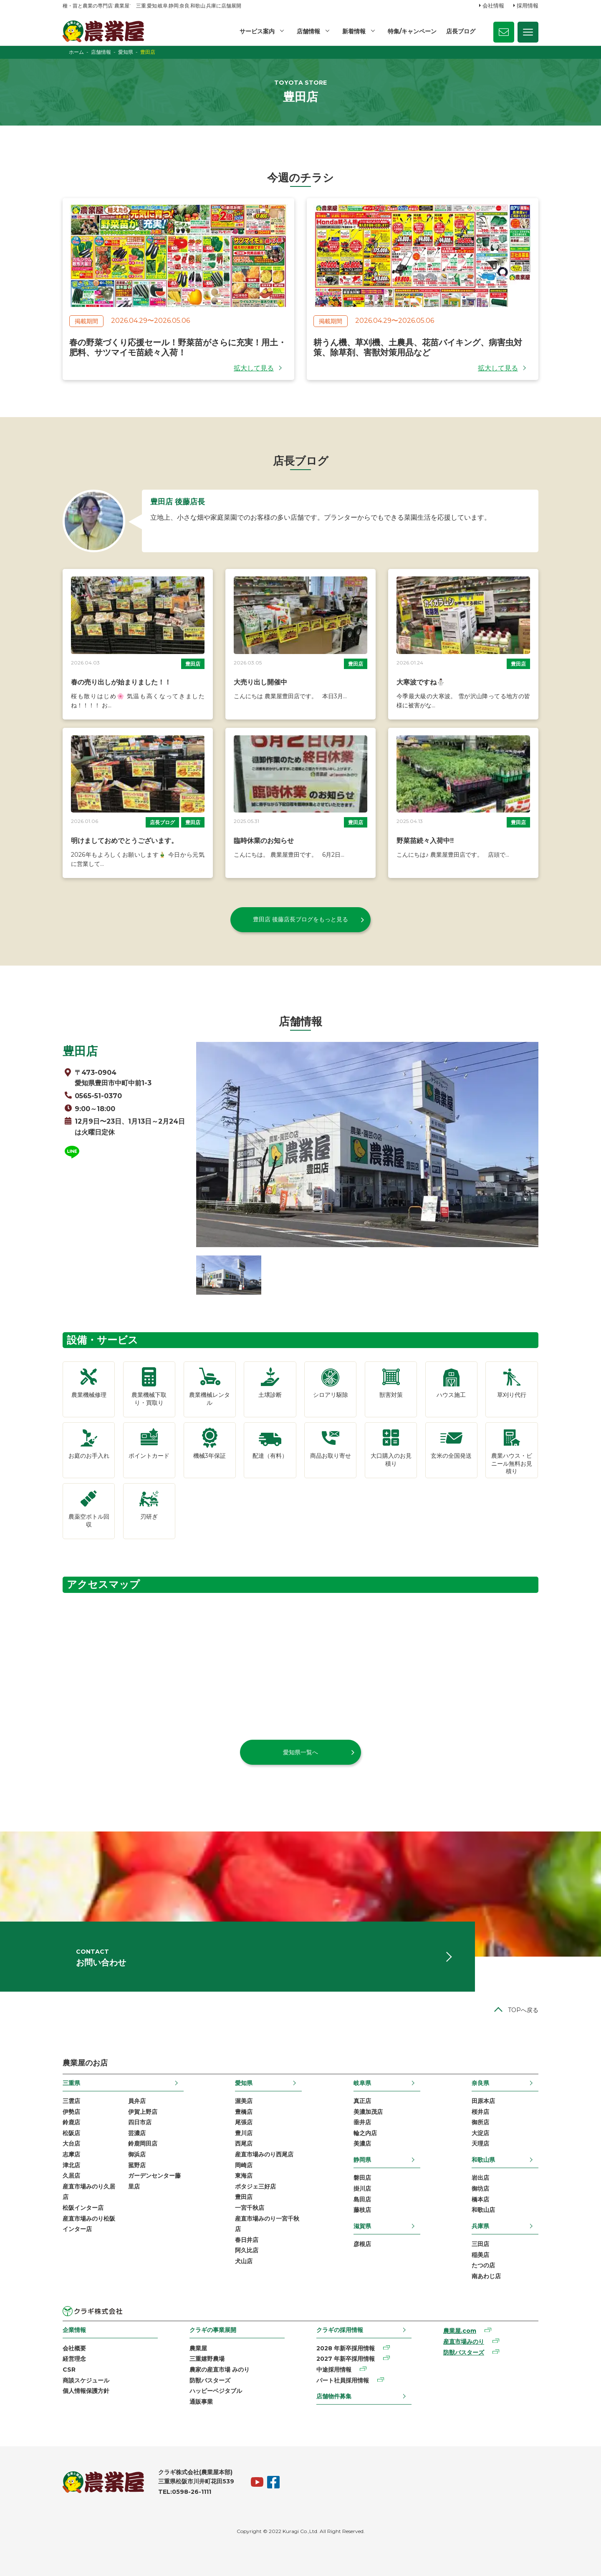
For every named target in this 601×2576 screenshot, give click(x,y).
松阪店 (71, 2133)
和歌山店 (483, 2210)
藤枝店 (362, 2210)
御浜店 (137, 2154)
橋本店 (480, 2199)
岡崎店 (244, 2165)
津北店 (71, 2165)
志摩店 (71, 2154)
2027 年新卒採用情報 (345, 2358)
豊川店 (244, 2133)
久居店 (71, 2175)
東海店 (244, 2175)
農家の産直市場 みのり (219, 2369)
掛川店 (362, 2188)
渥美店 (244, 2101)
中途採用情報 (333, 2369)
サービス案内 (257, 31)
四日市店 (140, 2122)
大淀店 (480, 2133)
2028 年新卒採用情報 (345, 2348)
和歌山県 (483, 2159)
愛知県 (244, 2083)
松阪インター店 (83, 2207)
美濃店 (362, 2143)
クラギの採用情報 (339, 2330)
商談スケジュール (86, 2380)
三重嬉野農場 (207, 2358)
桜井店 (480, 2112)
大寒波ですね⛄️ (420, 682)
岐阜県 (362, 2083)
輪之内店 (365, 2133)
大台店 (71, 2143)
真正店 (362, 2101)
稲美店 (480, 2255)
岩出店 (480, 2177)
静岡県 (362, 2159)
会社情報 (493, 5)
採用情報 (527, 5)
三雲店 (71, 2101)
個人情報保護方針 (86, 2391)
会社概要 (74, 2348)
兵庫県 (480, 2226)
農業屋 (198, 2348)
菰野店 (137, 2165)
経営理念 (74, 2358)
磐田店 (362, 2177)
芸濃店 (137, 2133)
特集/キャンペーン (412, 31)
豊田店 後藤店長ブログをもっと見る (300, 919)
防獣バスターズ (209, 2380)
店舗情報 (308, 31)
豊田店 (192, 664)
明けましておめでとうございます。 (124, 841)
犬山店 (244, 2261)
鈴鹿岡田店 (142, 2143)
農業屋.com (459, 2330)
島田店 (362, 2199)
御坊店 (480, 2188)
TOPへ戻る (523, 2010)
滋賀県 (362, 2226)
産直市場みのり (463, 2341)
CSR (69, 2369)
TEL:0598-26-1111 (184, 2492)
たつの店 (483, 2265)
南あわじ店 (486, 2276)
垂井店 (362, 2122)
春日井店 (246, 2240)
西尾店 (244, 2143)
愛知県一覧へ (300, 1752)
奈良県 (480, 2083)
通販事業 (201, 2401)
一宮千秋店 (249, 2207)
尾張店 (244, 2122)
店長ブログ (460, 31)
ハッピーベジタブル (215, 2391)
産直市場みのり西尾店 (264, 2154)
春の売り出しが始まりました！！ (121, 682)
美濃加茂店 (368, 2112)
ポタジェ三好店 (255, 2186)
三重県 (71, 2083)
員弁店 (137, 2101)
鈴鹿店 (71, 2122)
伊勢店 (71, 2112)
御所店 (480, 2122)
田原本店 (483, 2101)
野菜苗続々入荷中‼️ (425, 841)
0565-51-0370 (98, 1096)
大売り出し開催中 (260, 682)
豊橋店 (244, 2112)
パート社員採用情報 (342, 2380)
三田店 (480, 2244)
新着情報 (354, 31)
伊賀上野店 (142, 2112)
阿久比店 (246, 2250)
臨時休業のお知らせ (264, 841)
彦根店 (362, 2244)
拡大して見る (254, 368)
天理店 (480, 2143)
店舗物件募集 (333, 2396)
